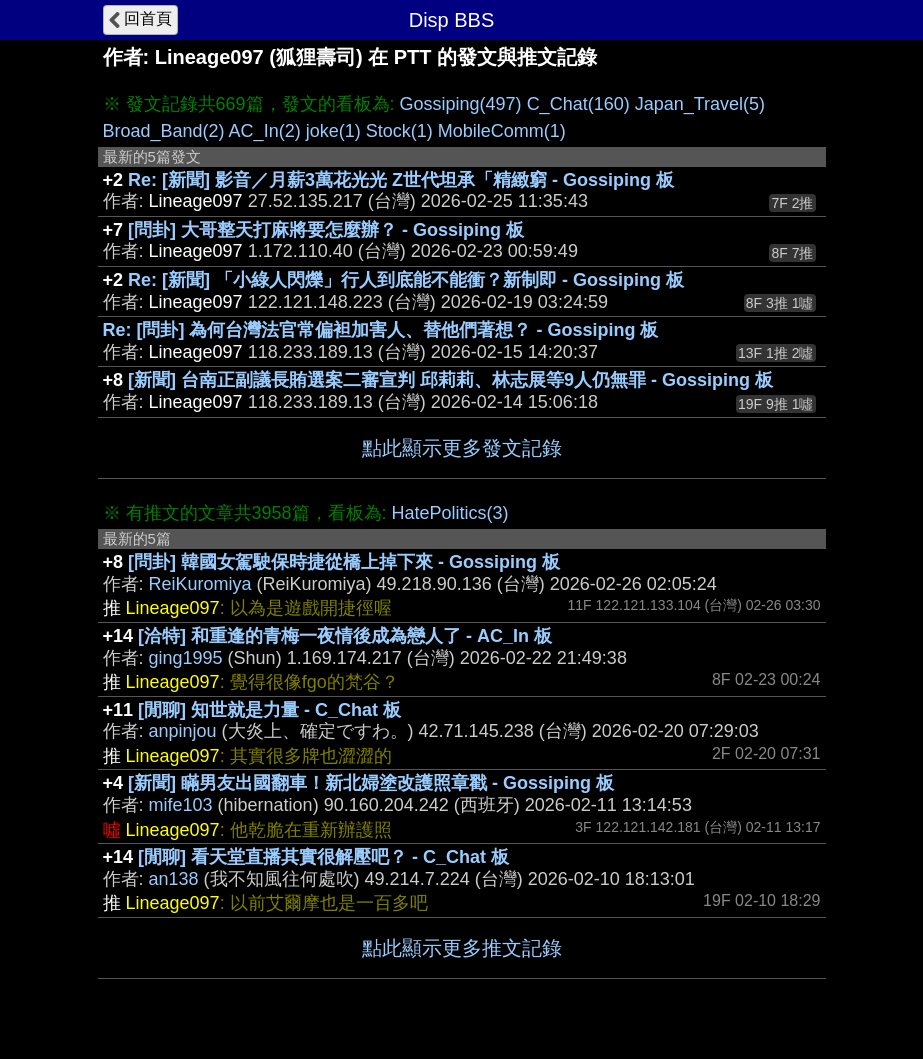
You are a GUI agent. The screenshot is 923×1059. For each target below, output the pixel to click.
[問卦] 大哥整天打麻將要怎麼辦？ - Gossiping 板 (326, 230)
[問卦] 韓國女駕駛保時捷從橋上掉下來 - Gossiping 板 (344, 562)
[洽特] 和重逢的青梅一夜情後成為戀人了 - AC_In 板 (345, 636)
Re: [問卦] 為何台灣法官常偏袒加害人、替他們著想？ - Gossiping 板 (381, 330)
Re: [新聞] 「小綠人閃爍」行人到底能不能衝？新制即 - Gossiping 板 (406, 280)
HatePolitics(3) (450, 513)
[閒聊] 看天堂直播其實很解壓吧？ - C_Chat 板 (323, 857)
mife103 (181, 805)
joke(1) (333, 131)
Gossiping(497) (461, 104)
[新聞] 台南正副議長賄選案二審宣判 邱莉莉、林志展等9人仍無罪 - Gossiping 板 (450, 380)
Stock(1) (399, 131)
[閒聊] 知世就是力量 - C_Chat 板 (269, 710)
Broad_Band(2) (164, 131)
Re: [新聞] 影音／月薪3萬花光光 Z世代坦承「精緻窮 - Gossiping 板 (401, 180)
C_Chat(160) (578, 104)
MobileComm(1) (502, 131)
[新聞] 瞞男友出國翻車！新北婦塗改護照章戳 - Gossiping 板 (371, 783)
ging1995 (186, 658)
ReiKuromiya (200, 584)
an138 (174, 879)
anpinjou (183, 731)
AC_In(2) (265, 131)
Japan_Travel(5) (700, 104)
